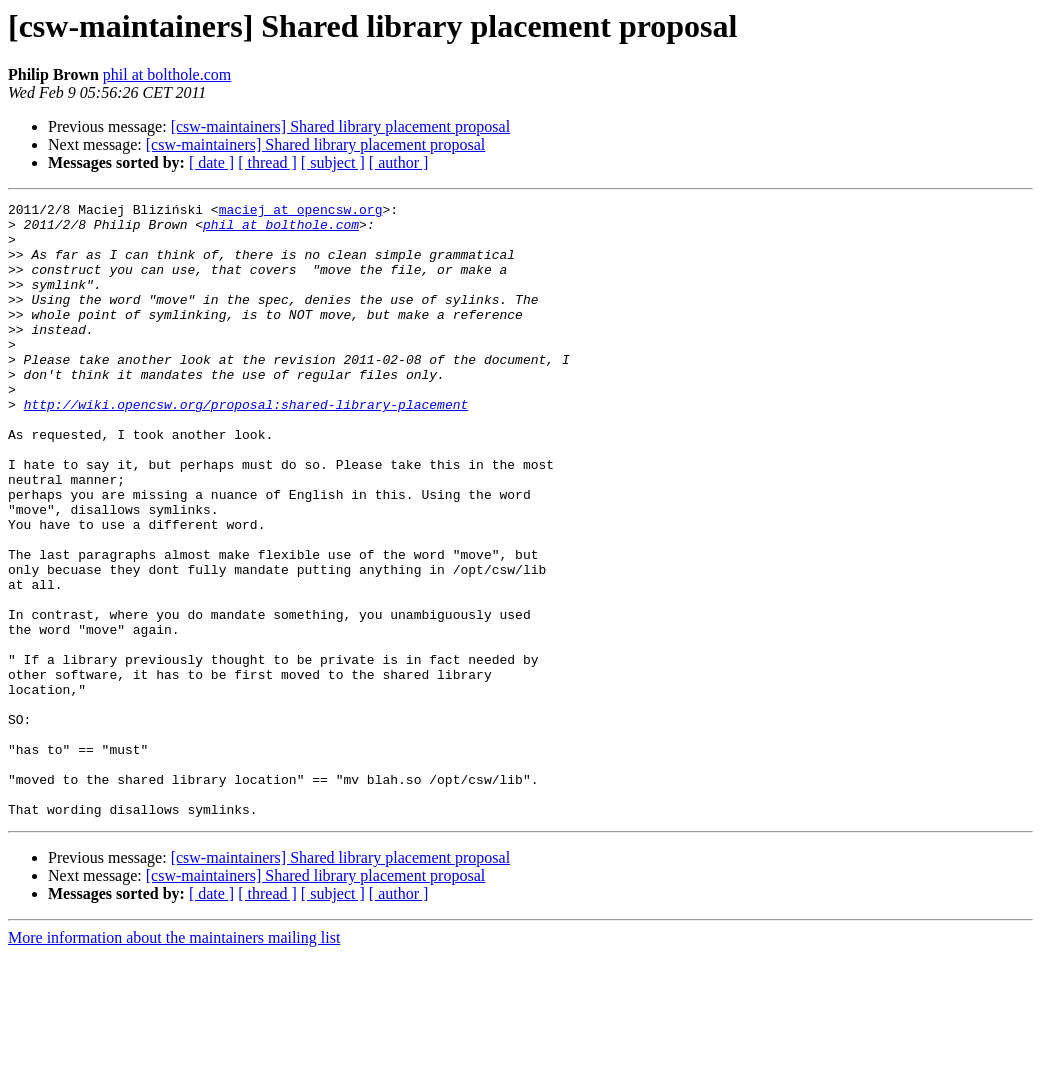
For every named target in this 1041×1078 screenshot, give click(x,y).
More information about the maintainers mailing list (174, 1060)
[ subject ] (333, 162)
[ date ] (211, 162)
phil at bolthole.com (167, 74)
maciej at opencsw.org (301, 212)
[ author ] (399, 162)
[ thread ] (267, 162)
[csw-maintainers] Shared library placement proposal (340, 126)
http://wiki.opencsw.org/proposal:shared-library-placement (246, 446)
